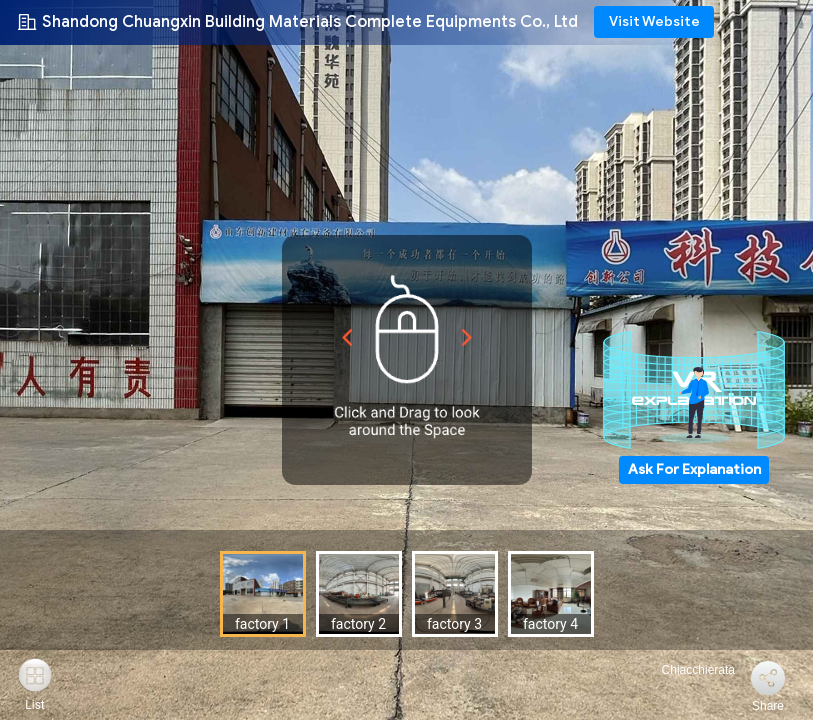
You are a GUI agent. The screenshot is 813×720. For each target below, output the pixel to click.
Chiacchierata (686, 670)
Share (768, 706)
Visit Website (654, 21)
